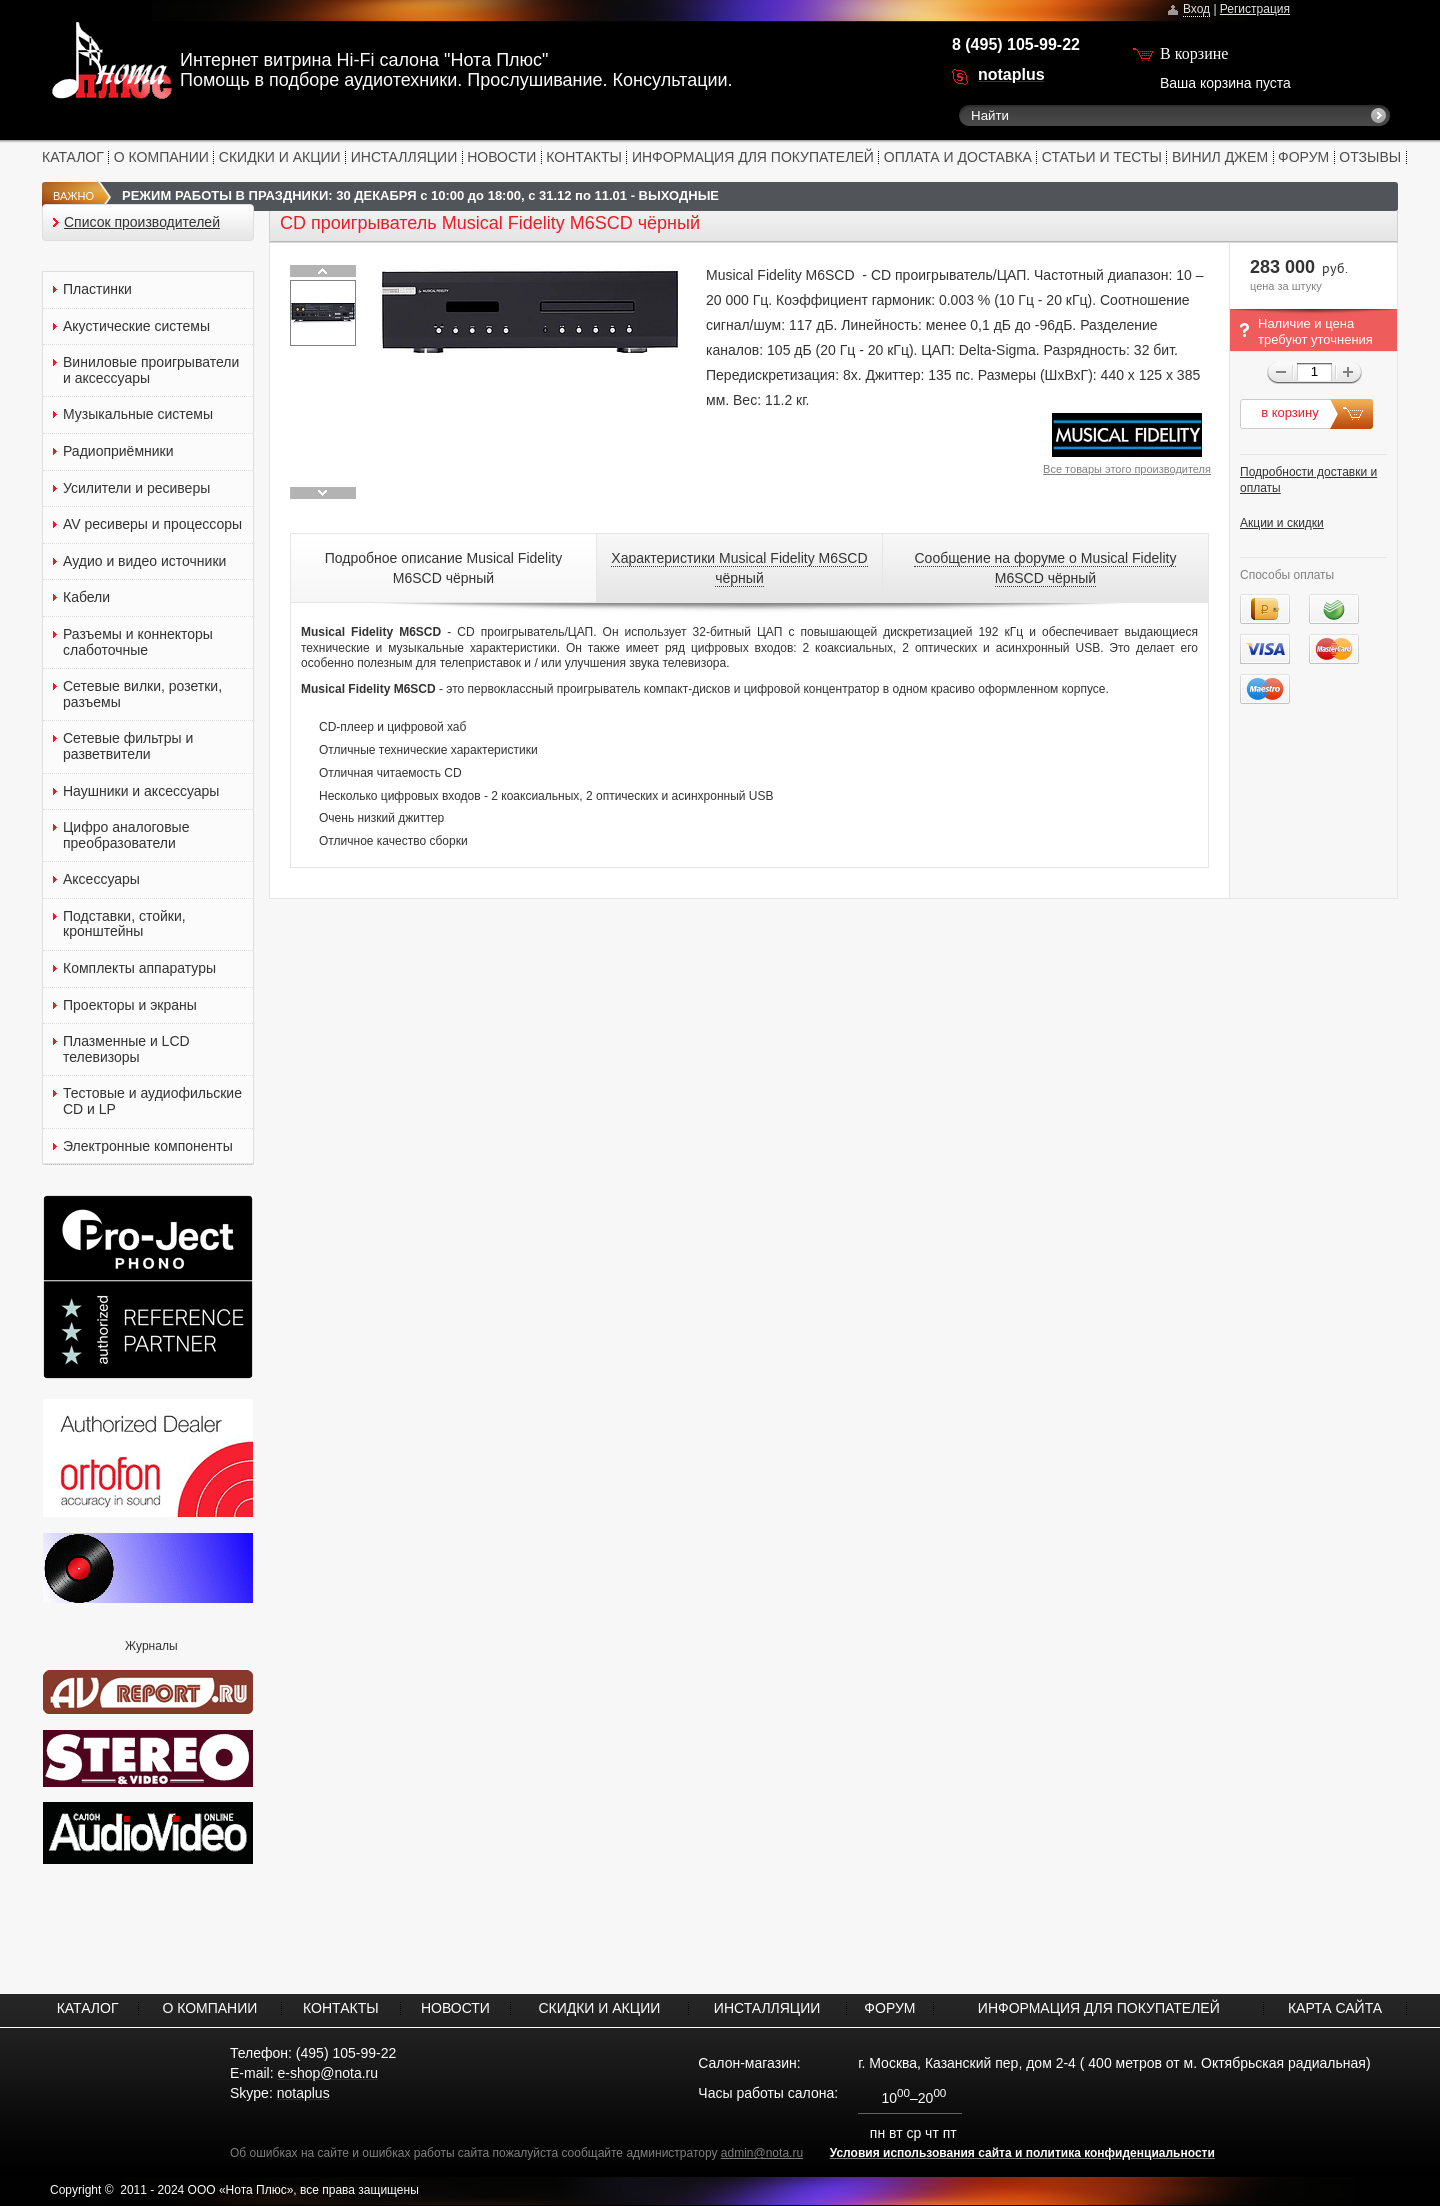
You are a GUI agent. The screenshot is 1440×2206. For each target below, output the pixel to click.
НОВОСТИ (501, 157)
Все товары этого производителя (1127, 469)
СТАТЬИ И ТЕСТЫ (1102, 157)
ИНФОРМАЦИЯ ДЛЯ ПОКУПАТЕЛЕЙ (753, 157)
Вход (1196, 9)
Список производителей (142, 222)
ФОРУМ (1303, 157)
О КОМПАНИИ (161, 157)
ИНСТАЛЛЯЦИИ (404, 157)
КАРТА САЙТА (1335, 2008)
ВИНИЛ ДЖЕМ (1220, 157)
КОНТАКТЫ (584, 157)
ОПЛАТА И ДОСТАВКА (958, 157)
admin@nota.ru (762, 2153)
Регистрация (1255, 9)
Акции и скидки (1282, 523)
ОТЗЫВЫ (1370, 157)
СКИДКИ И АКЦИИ (280, 157)
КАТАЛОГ (73, 157)
